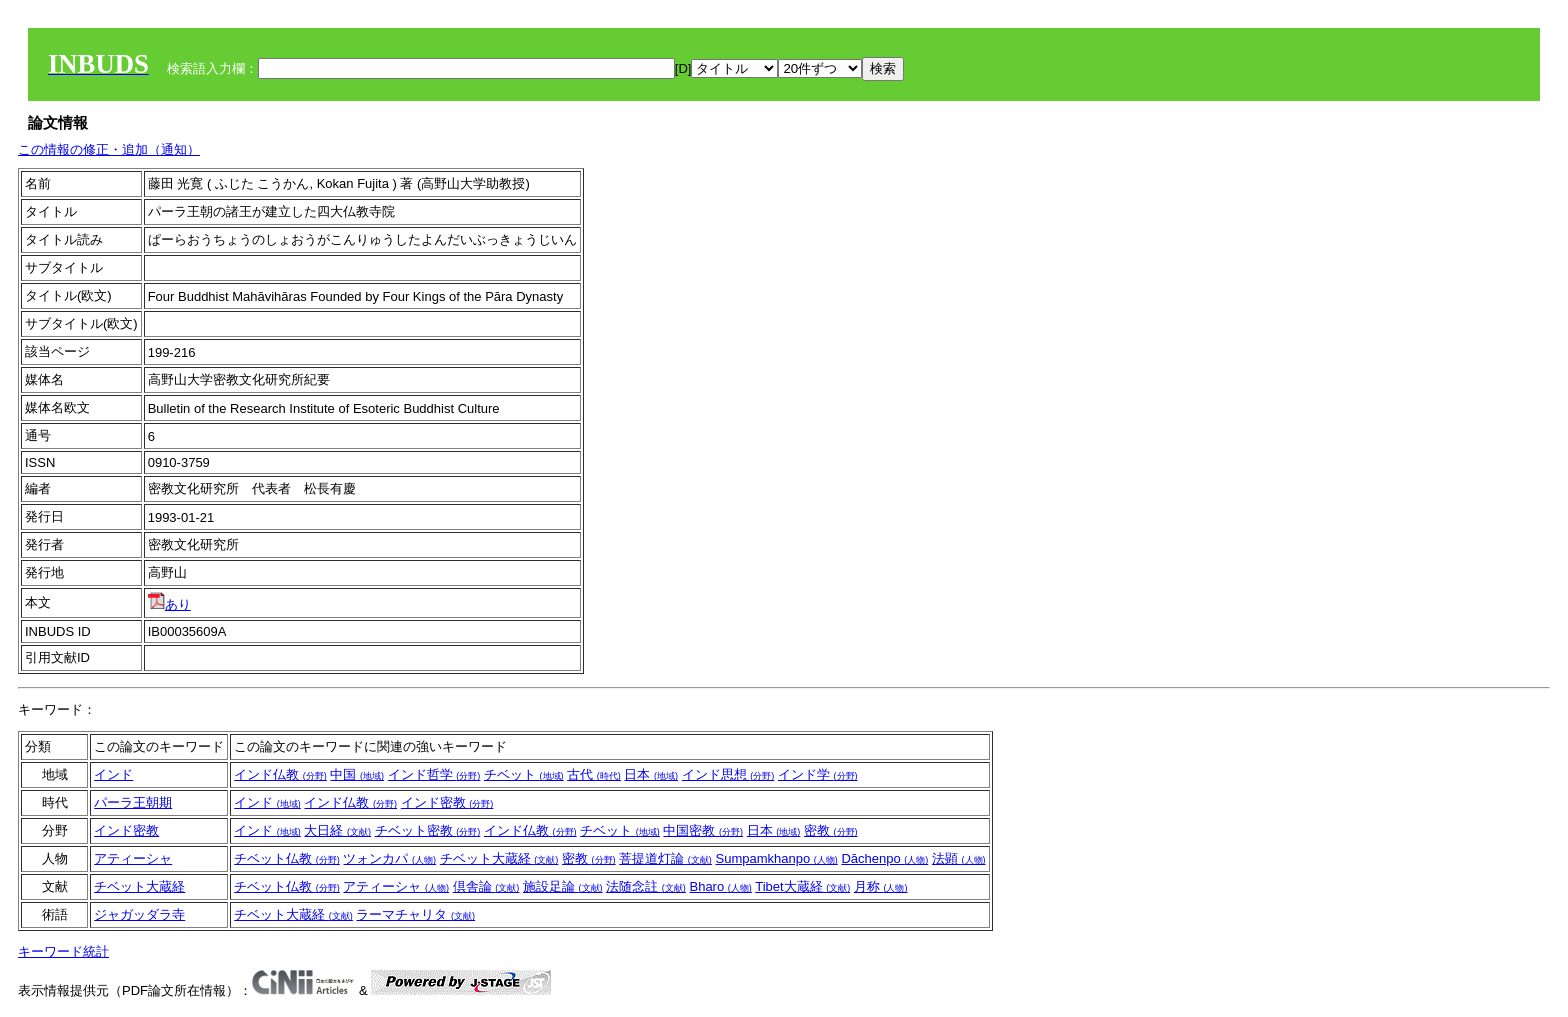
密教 (831, 830)
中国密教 (703, 830)
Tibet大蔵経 (802, 886)
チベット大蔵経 (499, 858)
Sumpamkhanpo (776, 858)
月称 (881, 886)
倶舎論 (486, 886)
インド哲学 (434, 774)
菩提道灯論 (665, 858)
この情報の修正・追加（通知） (109, 149)
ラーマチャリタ (415, 914)
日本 (651, 774)
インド (113, 774)
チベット (524, 774)
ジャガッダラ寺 (139, 914)
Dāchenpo (884, 858)
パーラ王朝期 (133, 802)
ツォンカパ (389, 858)
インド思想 (728, 774)
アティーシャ (133, 858)
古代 (594, 774)
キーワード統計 (63, 951)
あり (169, 604)
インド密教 (447, 802)
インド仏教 (280, 774)
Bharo (720, 886)
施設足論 (563, 886)
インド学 (818, 774)
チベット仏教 (287, 858)
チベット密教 (428, 830)
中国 (357, 774)
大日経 (337, 830)
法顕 (959, 858)
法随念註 (646, 886)
